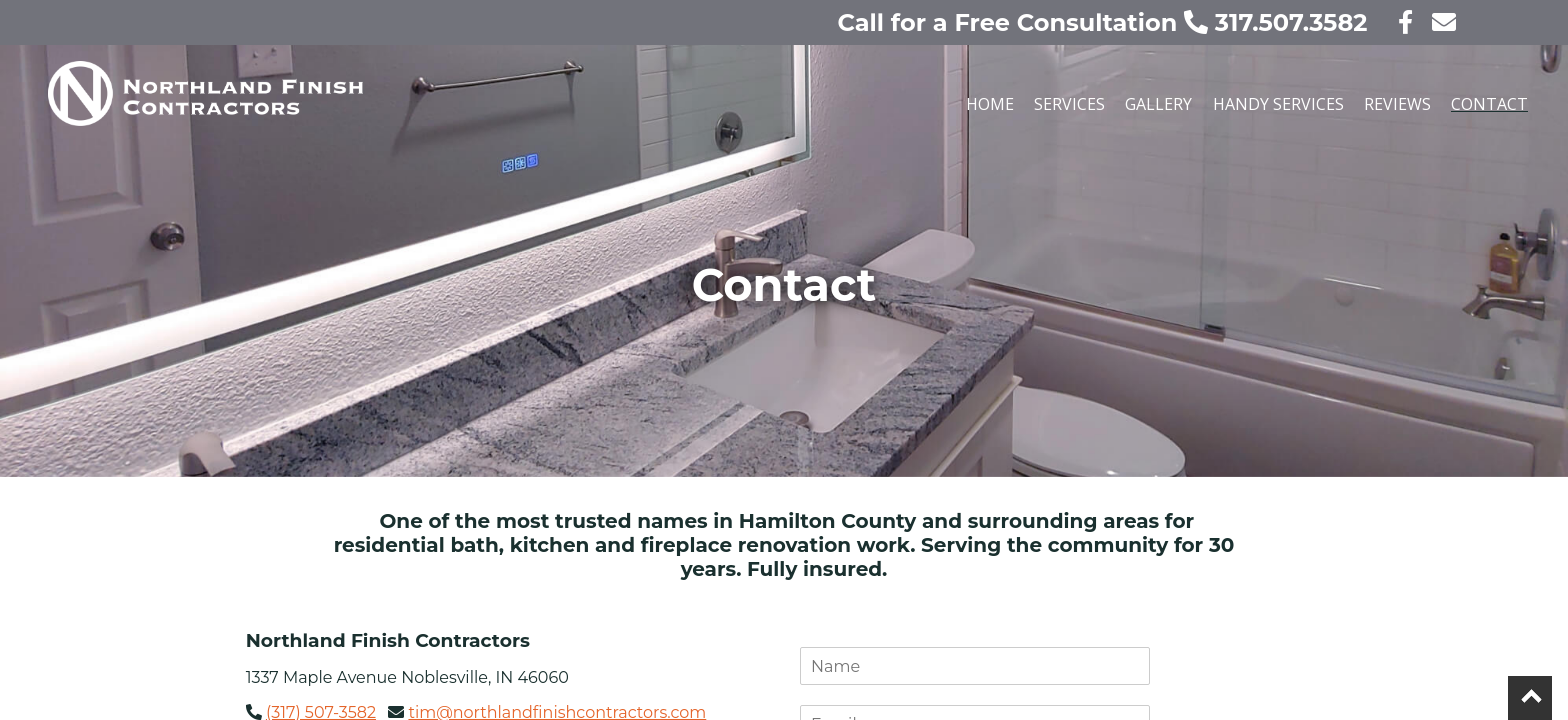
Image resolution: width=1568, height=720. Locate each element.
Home (990, 104)
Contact (1489, 104)
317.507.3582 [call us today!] (1279, 22)
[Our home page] (384, 111)
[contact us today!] (1438, 22)
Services (1069, 104)
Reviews (1397, 104)
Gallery (1158, 104)
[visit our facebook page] (1393, 22)
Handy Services (1278, 104)
